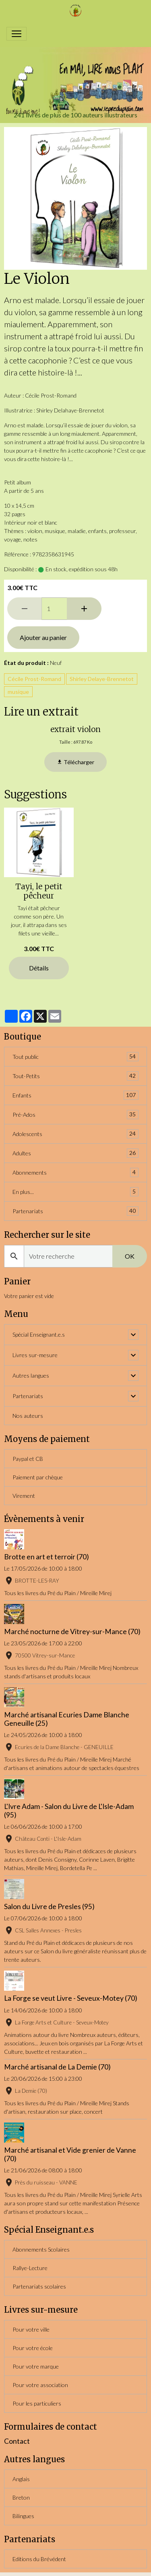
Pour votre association (40, 2384)
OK (129, 1256)
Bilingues (23, 2515)
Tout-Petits (75, 1076)
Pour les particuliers (36, 2403)
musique (18, 691)
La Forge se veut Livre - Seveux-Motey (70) (70, 1998)
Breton (21, 2497)
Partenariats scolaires (39, 2286)
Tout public (75, 1056)
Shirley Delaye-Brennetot (102, 678)
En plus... (75, 1191)
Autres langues (30, 1375)
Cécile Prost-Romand (34, 678)
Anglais (21, 2479)
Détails (39, 968)
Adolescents (75, 1133)
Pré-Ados (75, 1114)
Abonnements (75, 1172)
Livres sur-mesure (35, 1355)
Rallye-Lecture (30, 2267)
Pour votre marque (35, 2366)
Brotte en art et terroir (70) (46, 1557)
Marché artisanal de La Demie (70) (57, 2067)
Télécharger (75, 762)
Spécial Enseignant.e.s (38, 1334)
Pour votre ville (31, 2329)
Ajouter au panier (43, 637)
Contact (17, 2441)
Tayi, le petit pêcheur (38, 891)
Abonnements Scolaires (41, 2249)
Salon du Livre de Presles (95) (49, 1906)
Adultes (75, 1153)
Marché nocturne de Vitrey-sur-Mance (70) (72, 1631)
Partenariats (75, 1211)
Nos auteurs (27, 1415)
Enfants (75, 1095)
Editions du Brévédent (39, 2558)
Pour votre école (32, 2347)
